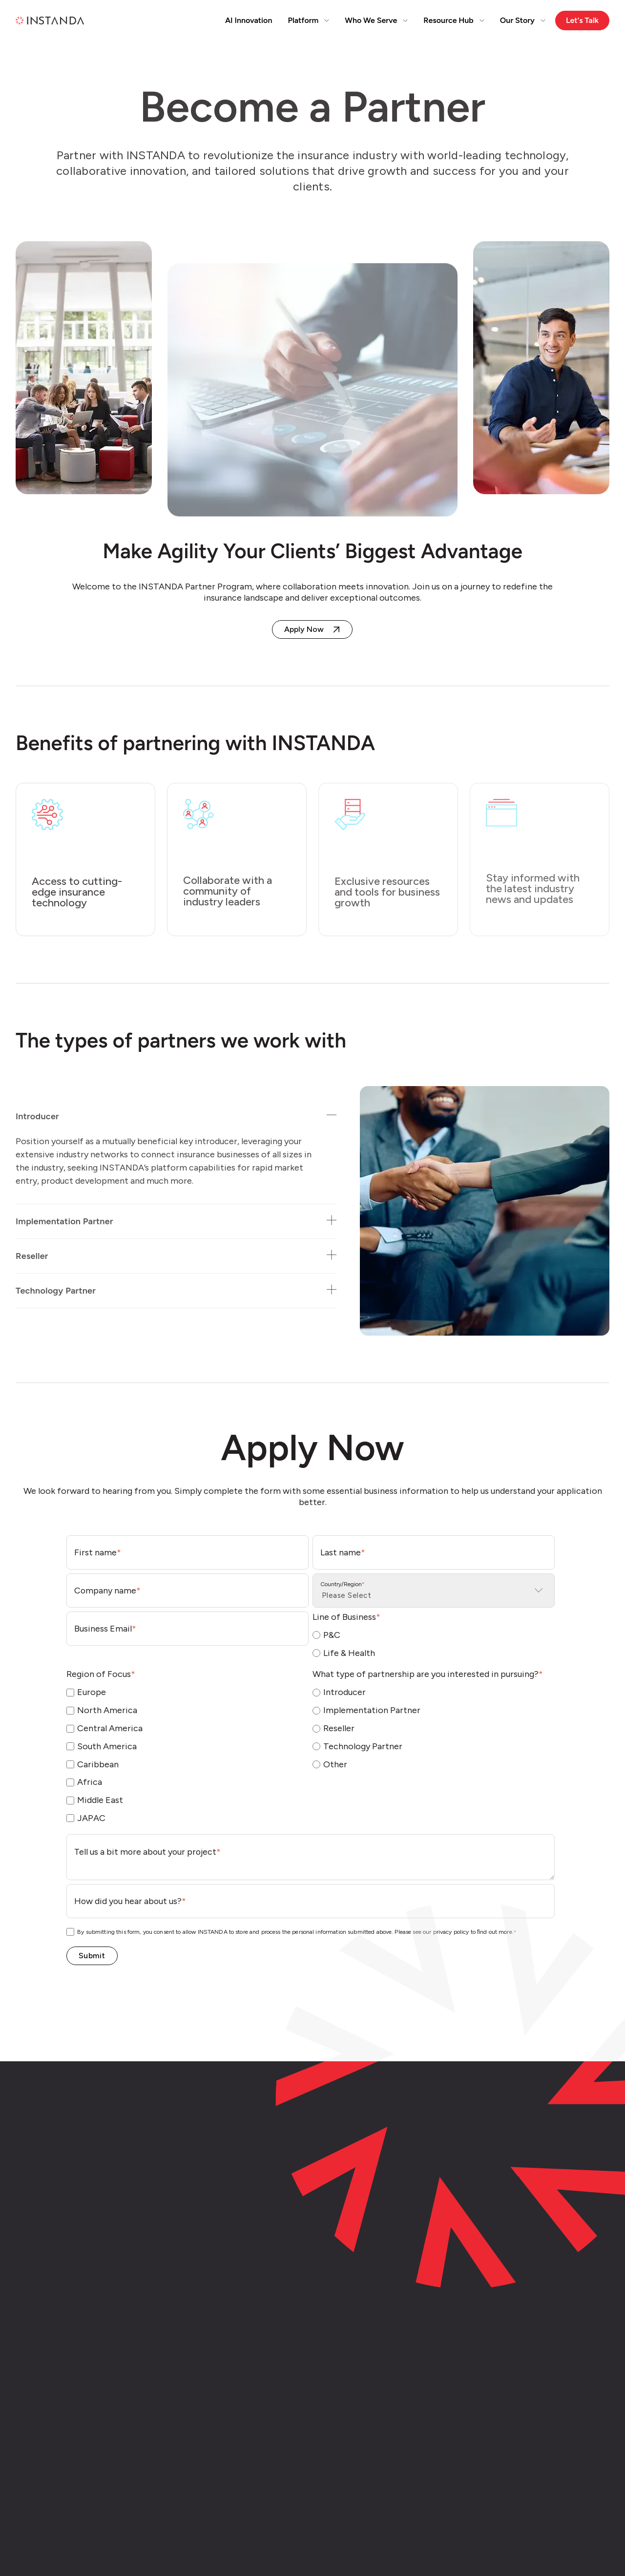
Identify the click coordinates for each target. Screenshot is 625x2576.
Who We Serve (376, 20)
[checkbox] (433, 1644)
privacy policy (451, 1931)
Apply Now (304, 629)
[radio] (433, 1635)
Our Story (522, 20)
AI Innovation (248, 20)
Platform (308, 20)
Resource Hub (453, 20)
